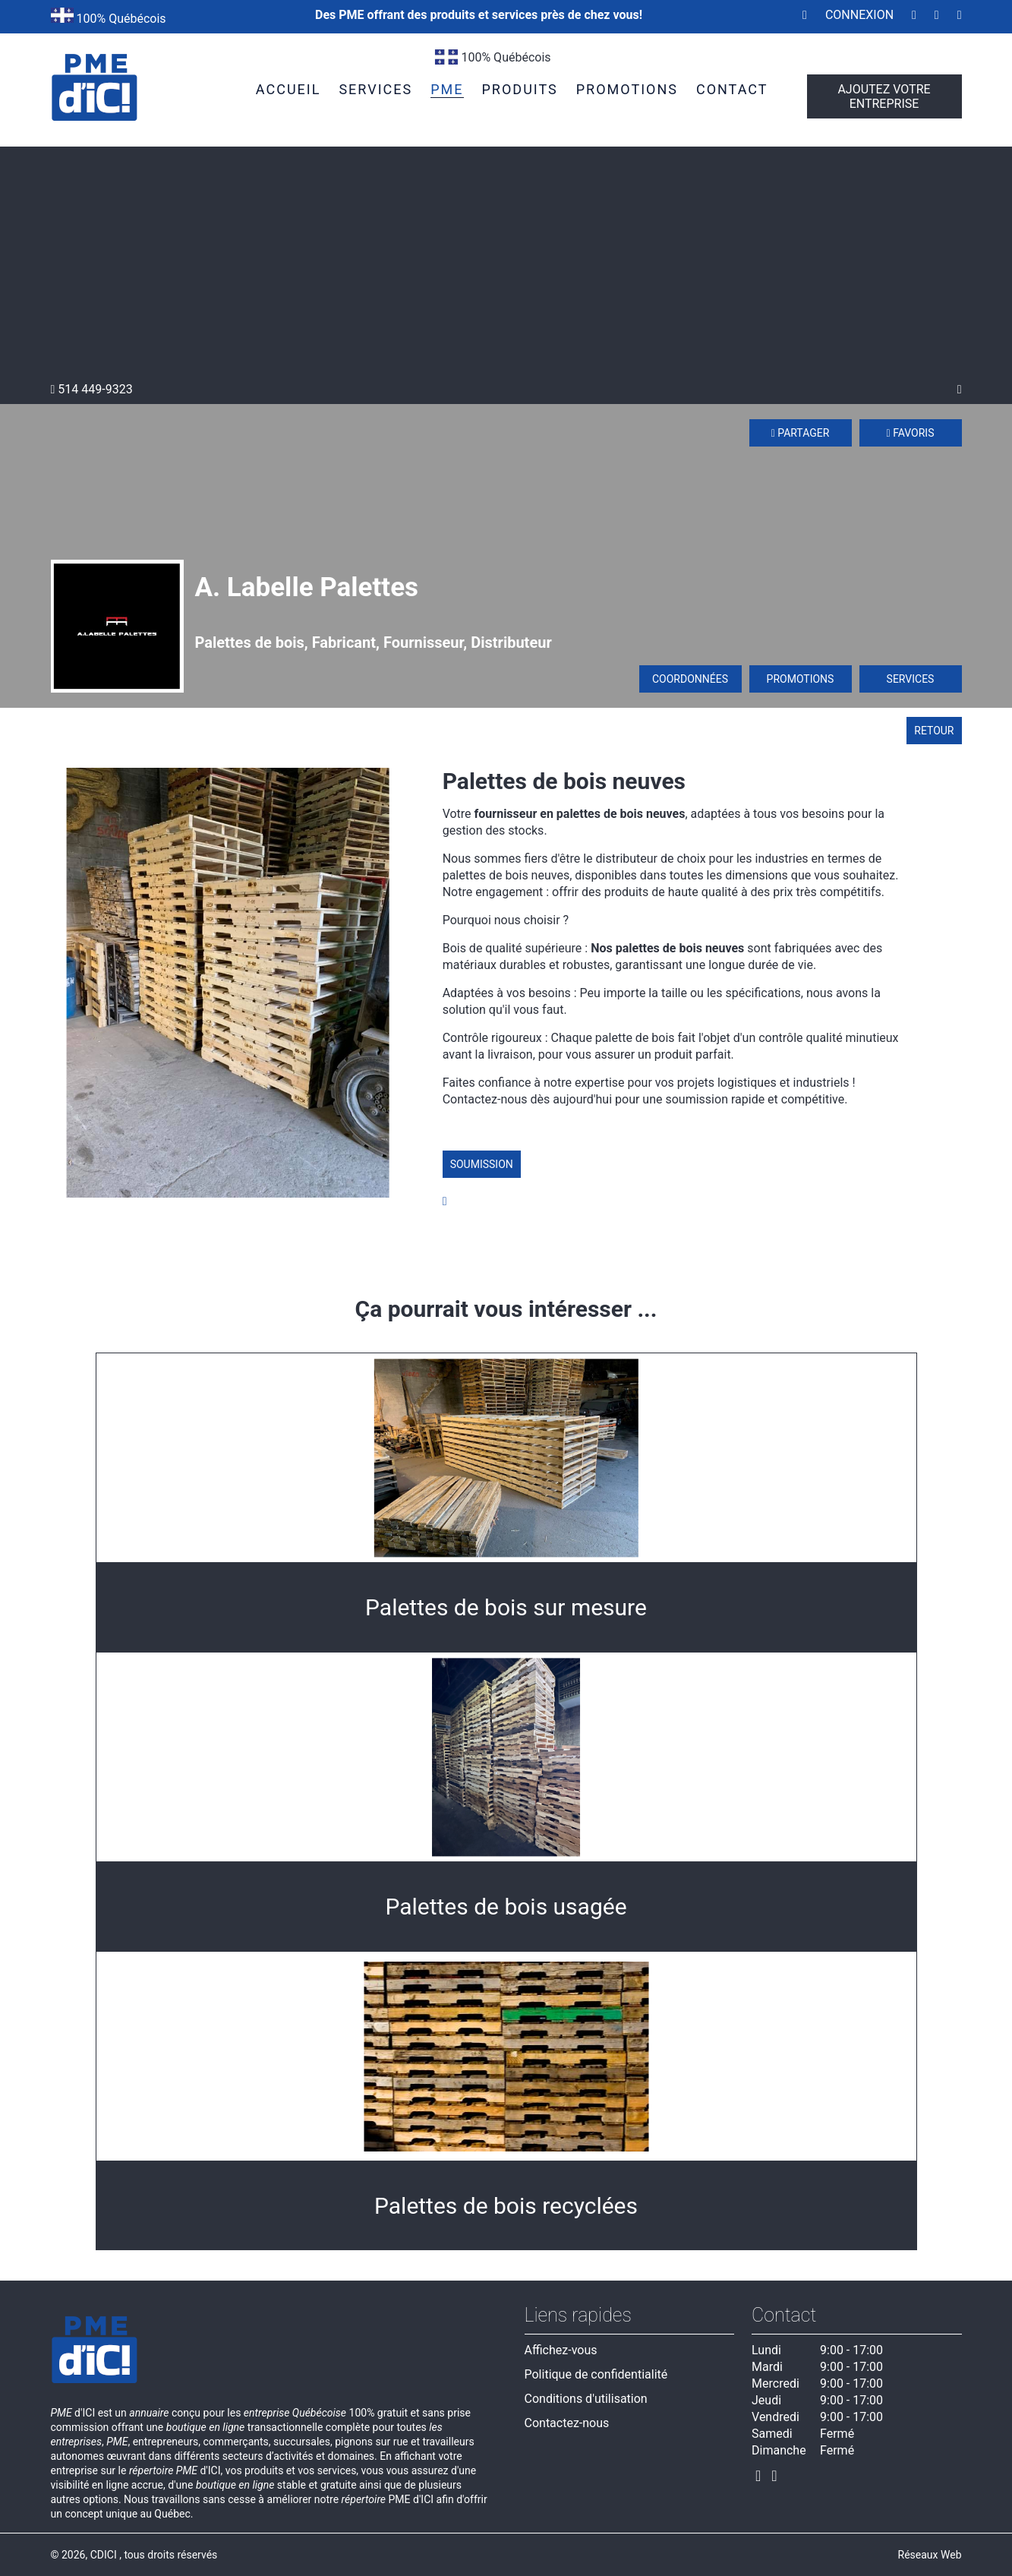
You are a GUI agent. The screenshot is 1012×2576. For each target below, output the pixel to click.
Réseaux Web (930, 2555)
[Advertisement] (506, 268)
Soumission (481, 1164)
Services (911, 679)
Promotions (800, 679)
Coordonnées (690, 679)
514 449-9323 (92, 389)
